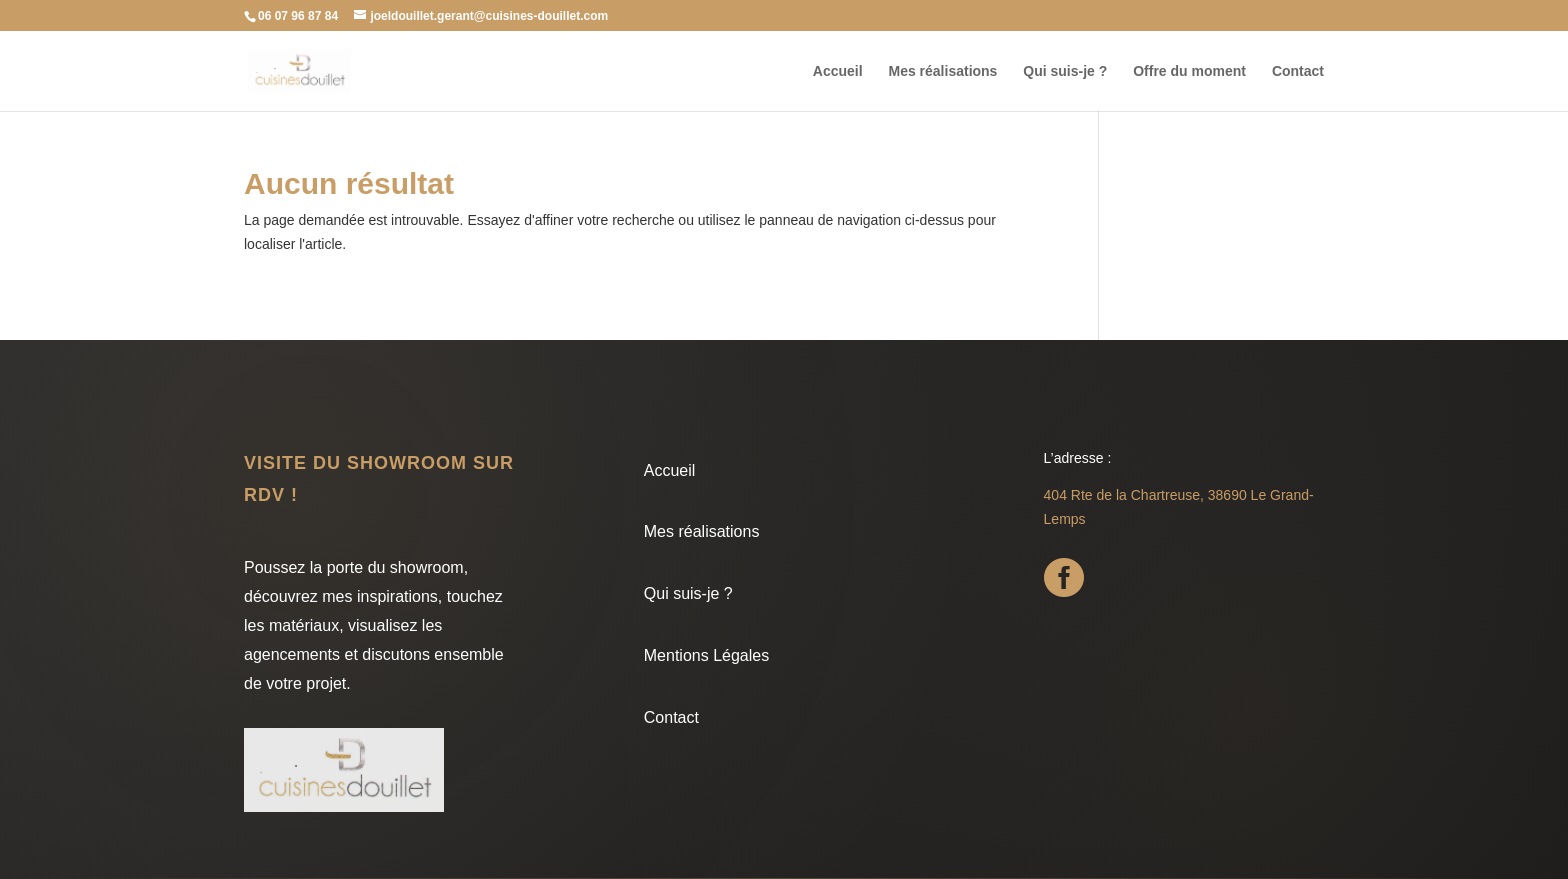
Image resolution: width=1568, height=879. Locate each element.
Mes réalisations (942, 71)
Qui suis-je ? (1065, 71)
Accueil (838, 71)
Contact (1298, 71)
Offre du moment (1189, 71)
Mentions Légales (706, 655)
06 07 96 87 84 (298, 16)
